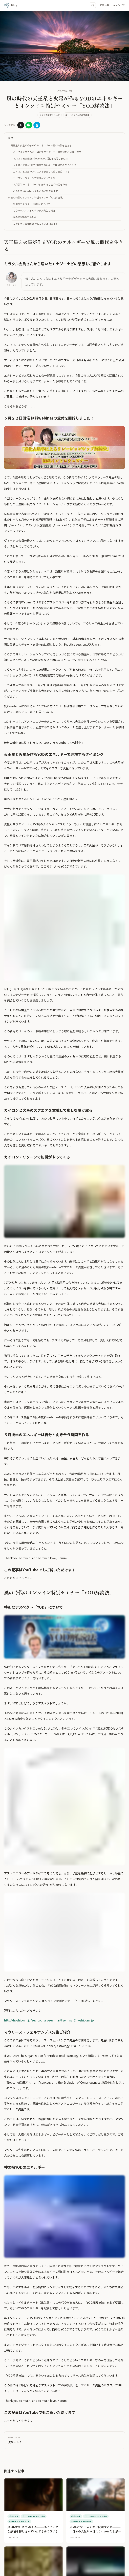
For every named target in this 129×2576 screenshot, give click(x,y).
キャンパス (119, 5)
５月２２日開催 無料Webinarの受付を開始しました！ (41, 158)
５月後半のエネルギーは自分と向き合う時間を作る (40, 184)
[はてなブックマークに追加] (36, 125)
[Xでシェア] (20, 125)
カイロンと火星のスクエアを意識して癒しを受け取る (41, 171)
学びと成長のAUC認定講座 (77, 115)
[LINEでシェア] (28, 125)
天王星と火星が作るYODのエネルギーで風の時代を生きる (41, 145)
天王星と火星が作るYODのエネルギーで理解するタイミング (44, 165)
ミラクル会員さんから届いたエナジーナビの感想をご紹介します (47, 152)
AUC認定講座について (50, 115)
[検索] (93, 5)
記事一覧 (104, 5)
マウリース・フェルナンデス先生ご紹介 (34, 210)
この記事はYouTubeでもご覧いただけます (35, 191)
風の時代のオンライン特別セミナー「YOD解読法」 (38, 197)
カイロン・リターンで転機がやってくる (34, 178)
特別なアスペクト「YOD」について (31, 204)
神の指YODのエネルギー (26, 217)
